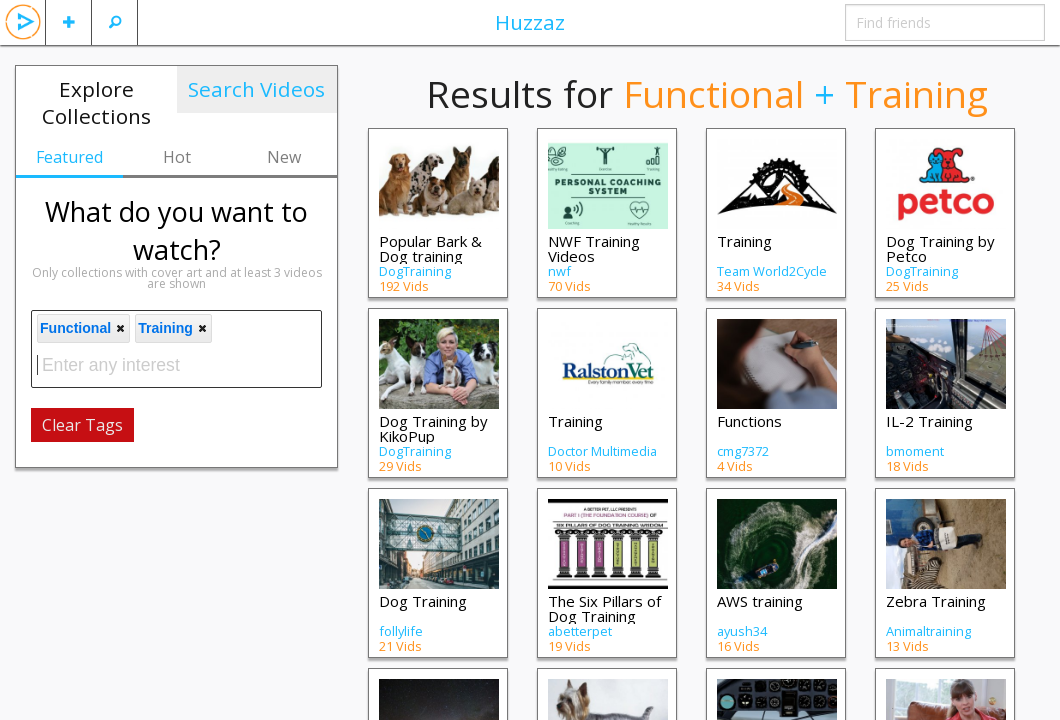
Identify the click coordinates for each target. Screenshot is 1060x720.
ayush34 (742, 631)
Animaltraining (928, 631)
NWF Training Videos (594, 248)
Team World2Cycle (772, 271)
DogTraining (415, 271)
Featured (69, 157)
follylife (401, 631)
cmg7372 (743, 451)
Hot (177, 157)
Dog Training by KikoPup (433, 428)
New (284, 157)
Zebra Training (936, 601)
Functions (749, 421)
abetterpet (580, 631)
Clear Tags (82, 425)
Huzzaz (530, 22)
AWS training (760, 601)
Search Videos (256, 89)
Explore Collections (96, 102)
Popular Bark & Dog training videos (430, 256)
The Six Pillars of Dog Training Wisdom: (604, 616)
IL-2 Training (929, 421)
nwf (559, 271)
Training (744, 241)
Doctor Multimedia (602, 451)
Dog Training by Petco (940, 248)
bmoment (915, 451)
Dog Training (423, 601)
